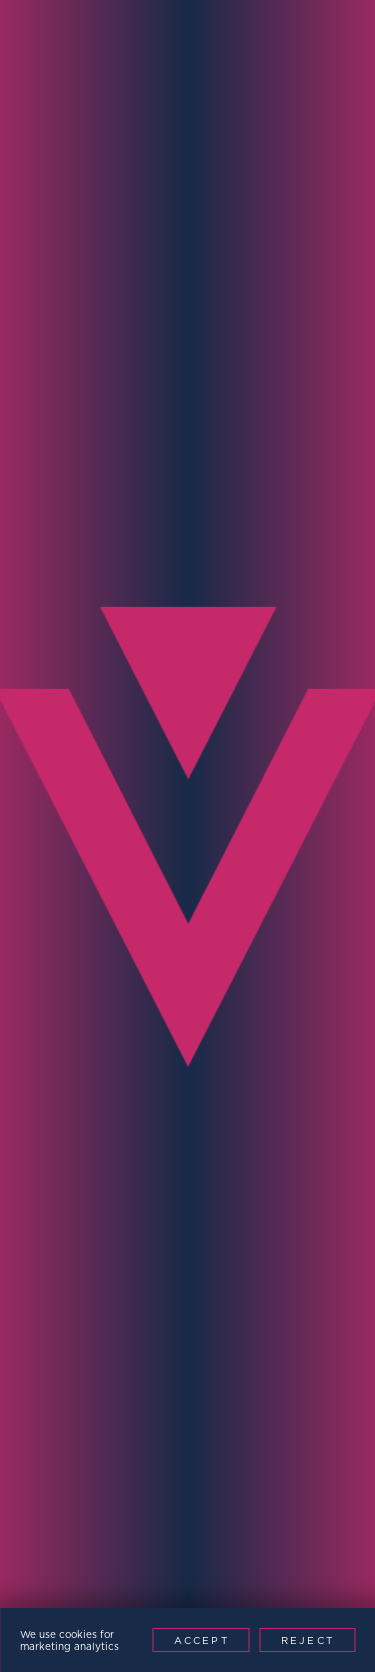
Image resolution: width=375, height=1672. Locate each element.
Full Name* (73, 589)
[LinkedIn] (165, 1601)
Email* (49, 681)
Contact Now (144, 1278)
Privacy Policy (64, 1515)
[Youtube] (210, 1601)
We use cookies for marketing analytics (69, 1640)
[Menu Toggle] (333, 45)
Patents (337, 1515)
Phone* (54, 773)
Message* (64, 1066)
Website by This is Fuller (187, 1540)
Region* (57, 957)
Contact (255, 353)
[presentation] (172, 1207)
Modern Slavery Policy (213, 1515)
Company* (67, 865)
